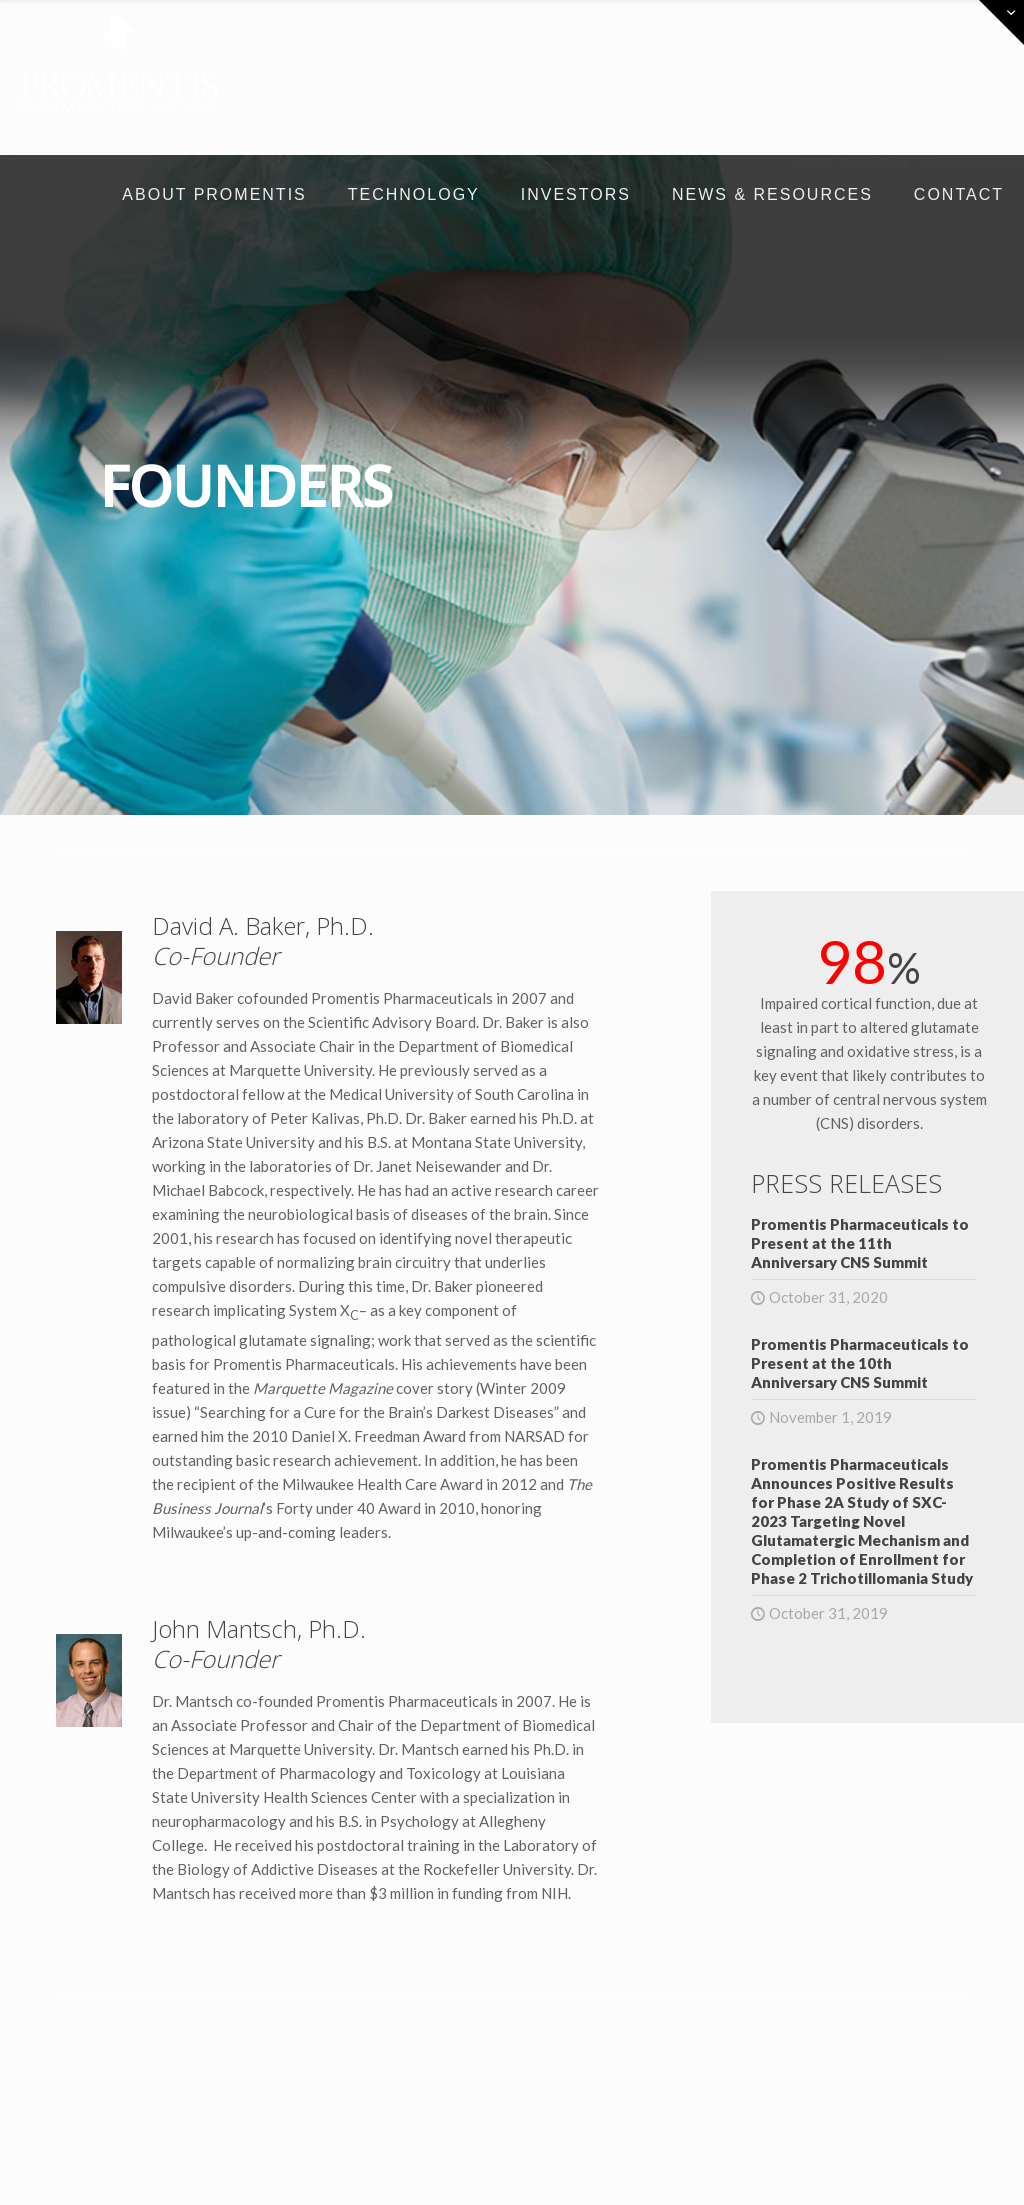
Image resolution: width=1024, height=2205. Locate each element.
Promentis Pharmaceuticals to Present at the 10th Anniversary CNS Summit (860, 1363)
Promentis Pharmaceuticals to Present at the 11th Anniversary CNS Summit (860, 1243)
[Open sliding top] (1001, 22)
